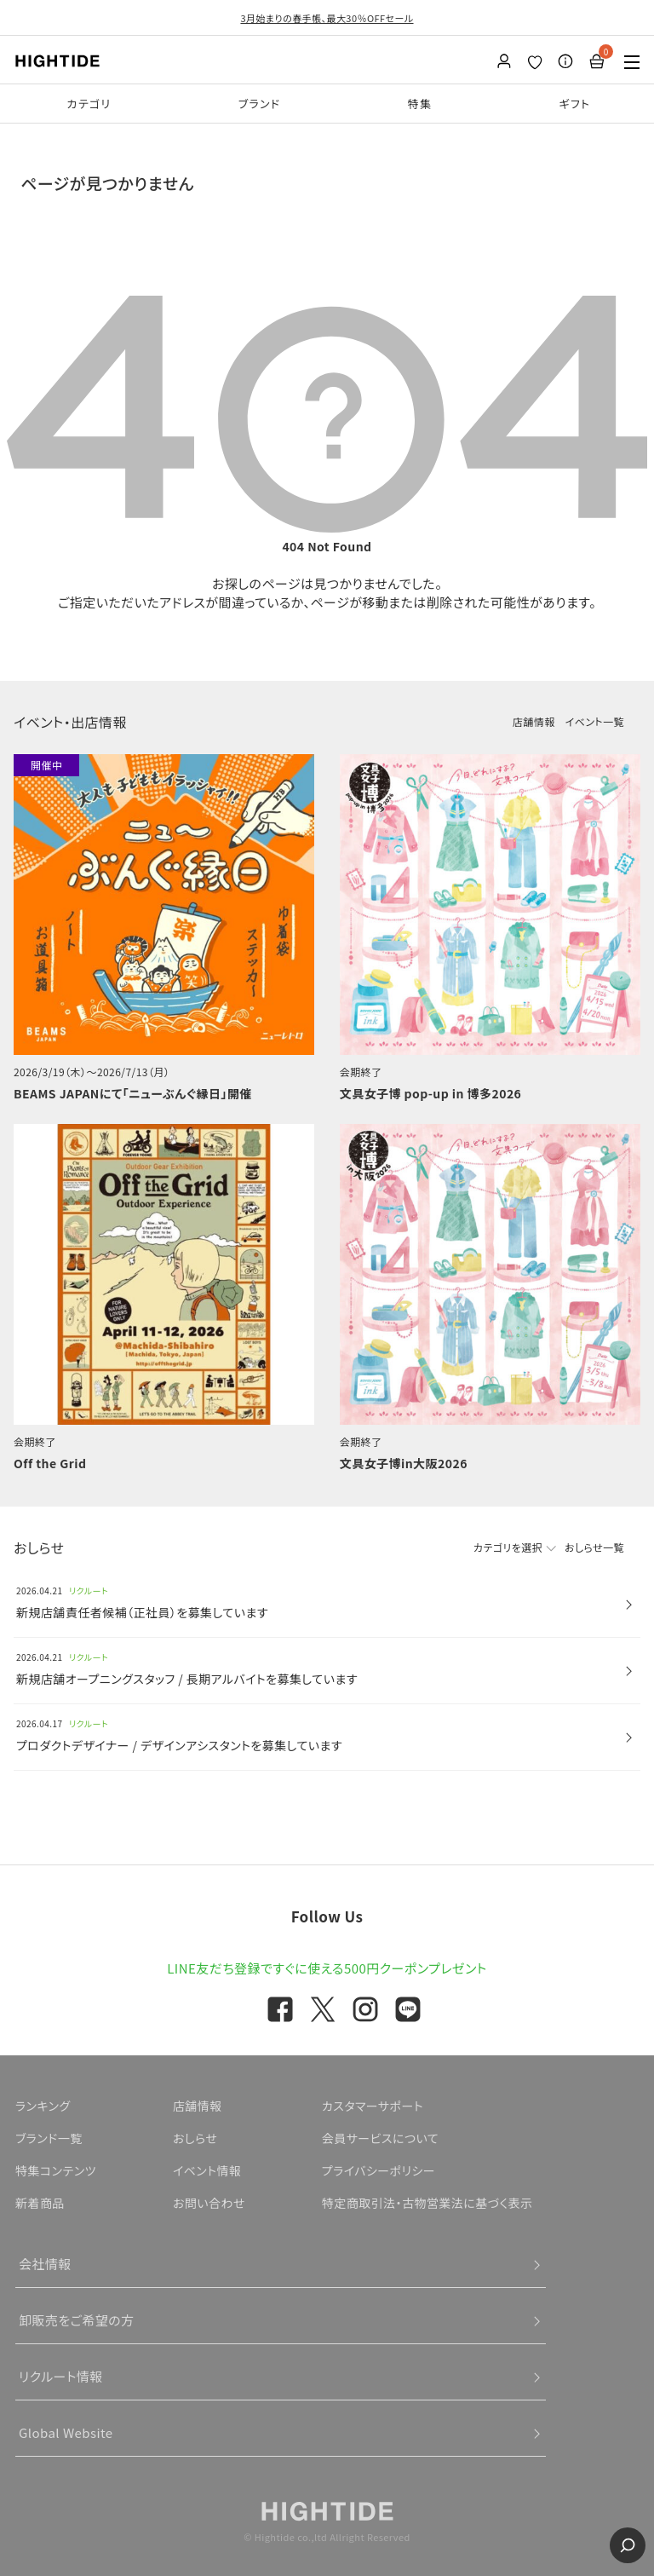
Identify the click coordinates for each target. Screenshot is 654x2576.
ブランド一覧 (49, 2138)
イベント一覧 (594, 721)
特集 (420, 103)
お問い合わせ (209, 2202)
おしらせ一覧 (594, 1547)
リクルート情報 (61, 2376)
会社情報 (45, 2264)
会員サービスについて (380, 2138)
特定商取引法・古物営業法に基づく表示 (427, 2202)
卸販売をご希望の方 (77, 2320)
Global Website (66, 2432)
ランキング (43, 2105)
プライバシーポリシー (378, 2170)
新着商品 (40, 2202)
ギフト (574, 103)
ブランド (259, 103)
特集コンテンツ (55, 2170)
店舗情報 (534, 721)
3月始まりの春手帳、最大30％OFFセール (326, 18)
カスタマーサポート (372, 2105)
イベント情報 (207, 2170)
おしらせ (195, 2138)
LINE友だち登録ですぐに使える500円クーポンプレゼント (327, 1968)
